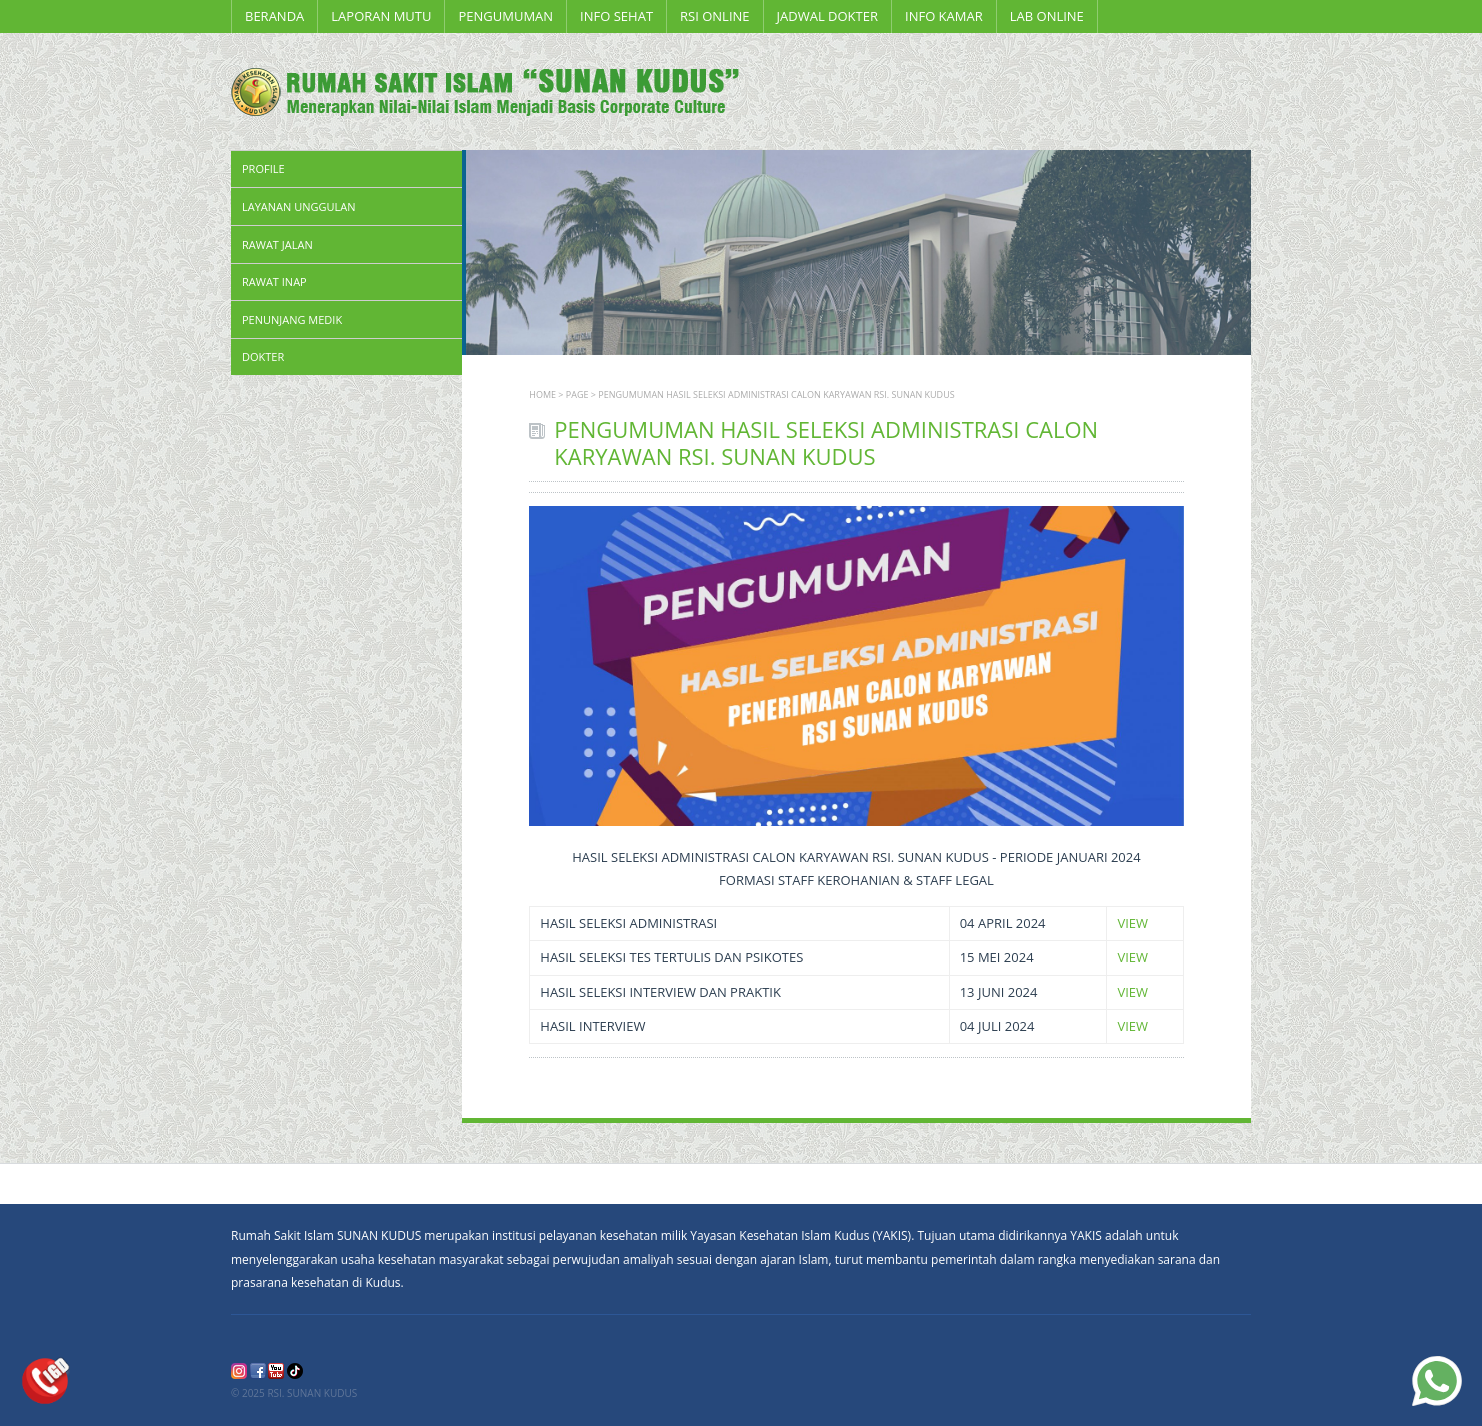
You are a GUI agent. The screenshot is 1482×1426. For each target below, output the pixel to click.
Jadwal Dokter (827, 16)
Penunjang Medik (292, 319)
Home (542, 394)
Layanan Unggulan (298, 206)
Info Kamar (944, 16)
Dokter (263, 356)
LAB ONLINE (1047, 16)
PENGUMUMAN (505, 16)
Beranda (274, 16)
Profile (263, 168)
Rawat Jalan (277, 244)
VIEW (1132, 923)
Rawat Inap (274, 281)
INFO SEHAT (616, 16)
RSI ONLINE (715, 16)
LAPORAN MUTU (381, 16)
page (577, 394)
